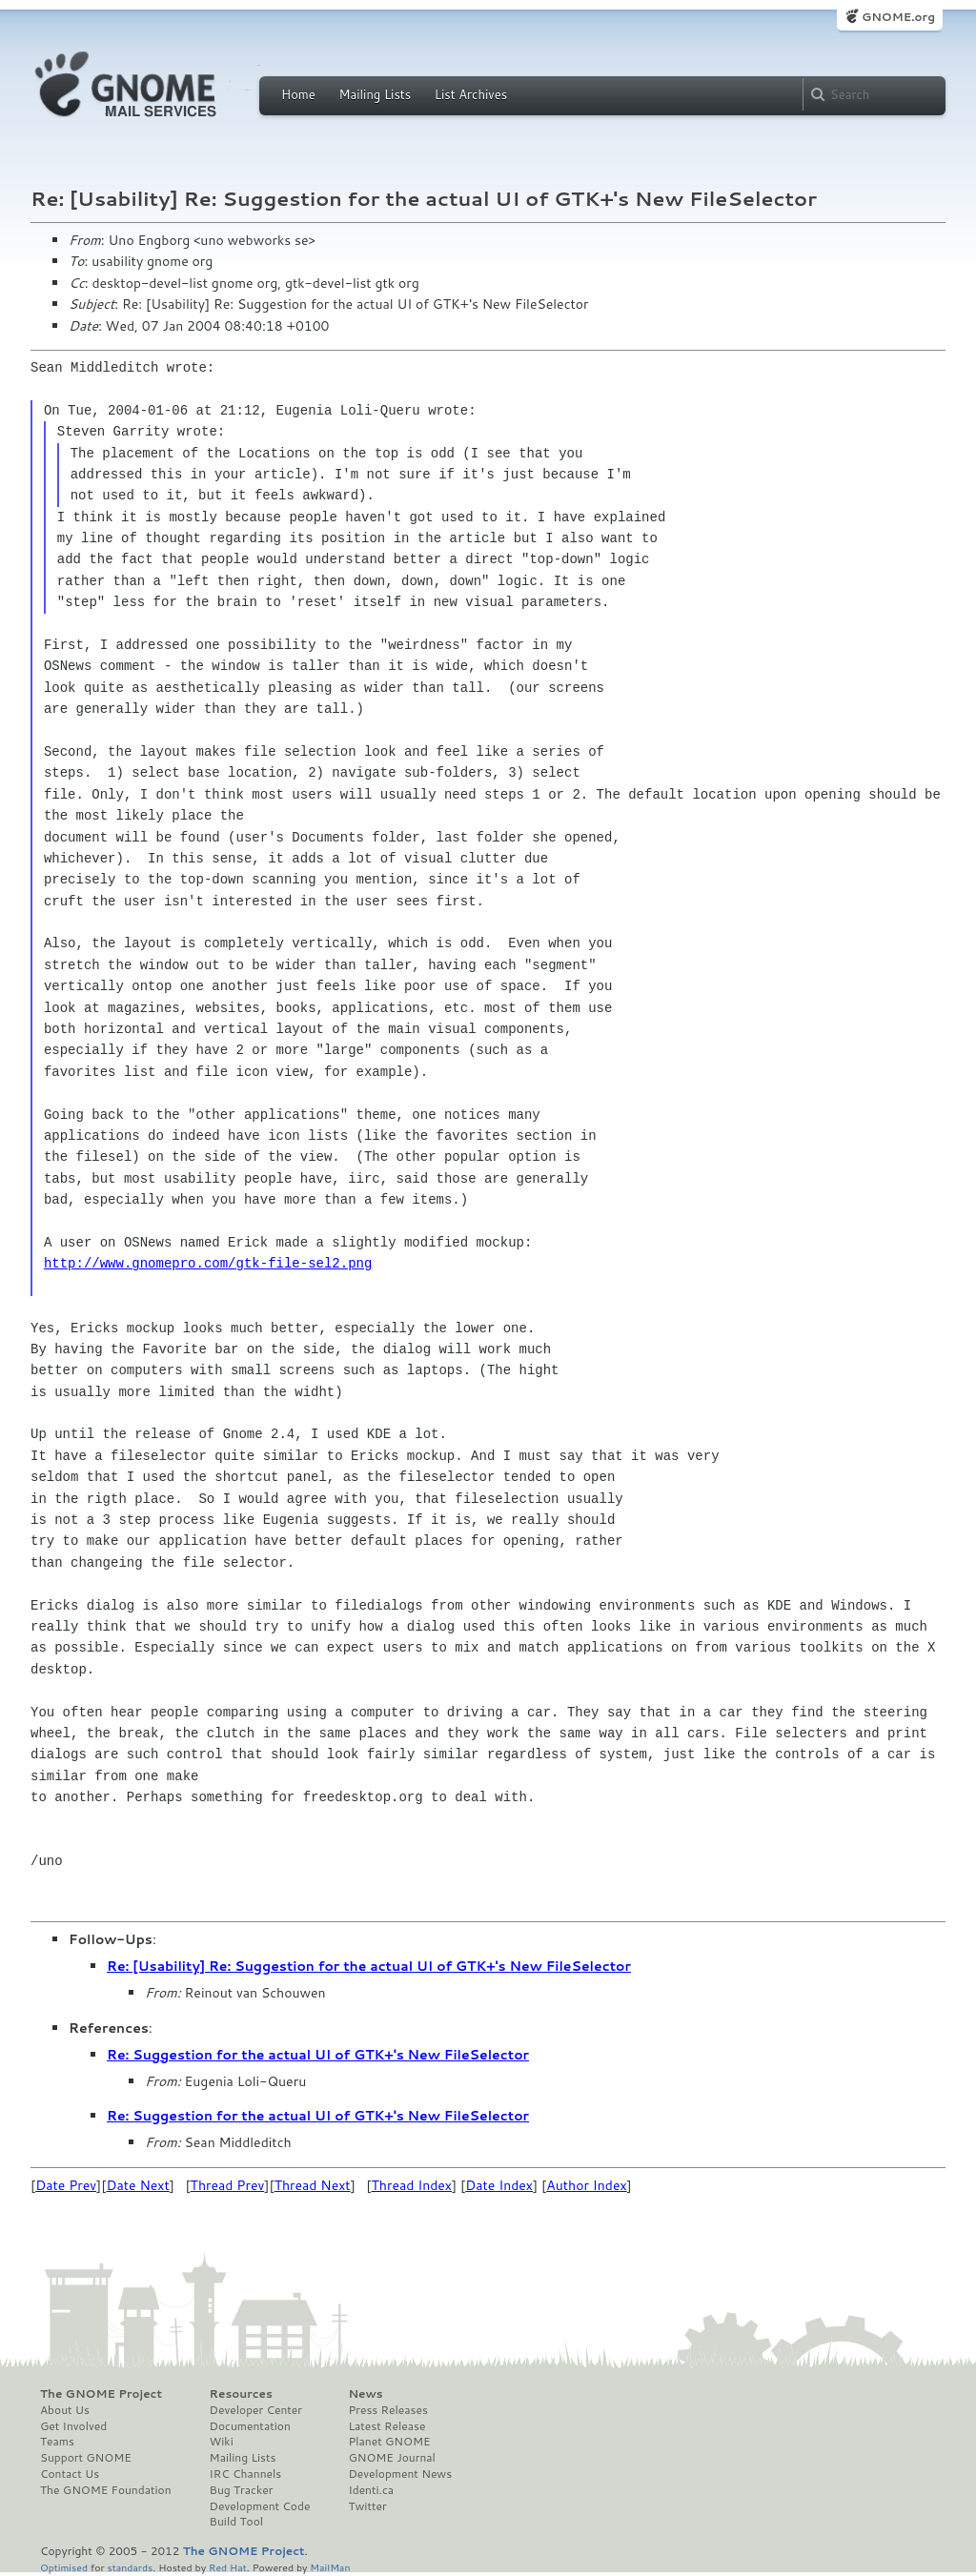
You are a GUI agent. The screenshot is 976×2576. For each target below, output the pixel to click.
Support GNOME (86, 2457)
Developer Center (256, 2410)
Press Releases (387, 2410)
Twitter (367, 2506)
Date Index (499, 2185)
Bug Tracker (242, 2490)
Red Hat (228, 2567)
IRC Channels (246, 2474)
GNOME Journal (392, 2457)
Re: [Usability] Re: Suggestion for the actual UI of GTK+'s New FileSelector (369, 1966)
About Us (65, 2410)
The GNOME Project (101, 2394)
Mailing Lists (374, 94)
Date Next (137, 2185)
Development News (400, 2474)
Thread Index (412, 2185)
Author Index (586, 2185)
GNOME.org (898, 17)
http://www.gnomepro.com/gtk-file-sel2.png (208, 1263)
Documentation (250, 2426)
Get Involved (73, 2426)
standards (129, 2567)
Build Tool (236, 2521)
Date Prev (65, 2185)
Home (298, 94)
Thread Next (312, 2185)
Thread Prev (228, 2185)
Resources (241, 2394)
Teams (57, 2441)
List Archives (471, 94)
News (365, 2394)
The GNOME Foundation (106, 2490)
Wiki (222, 2441)
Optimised (64, 2567)
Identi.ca (371, 2490)
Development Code (260, 2506)
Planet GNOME (389, 2441)
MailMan (330, 2567)
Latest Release (386, 2426)
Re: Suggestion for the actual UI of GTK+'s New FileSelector (318, 2054)
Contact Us (69, 2474)
